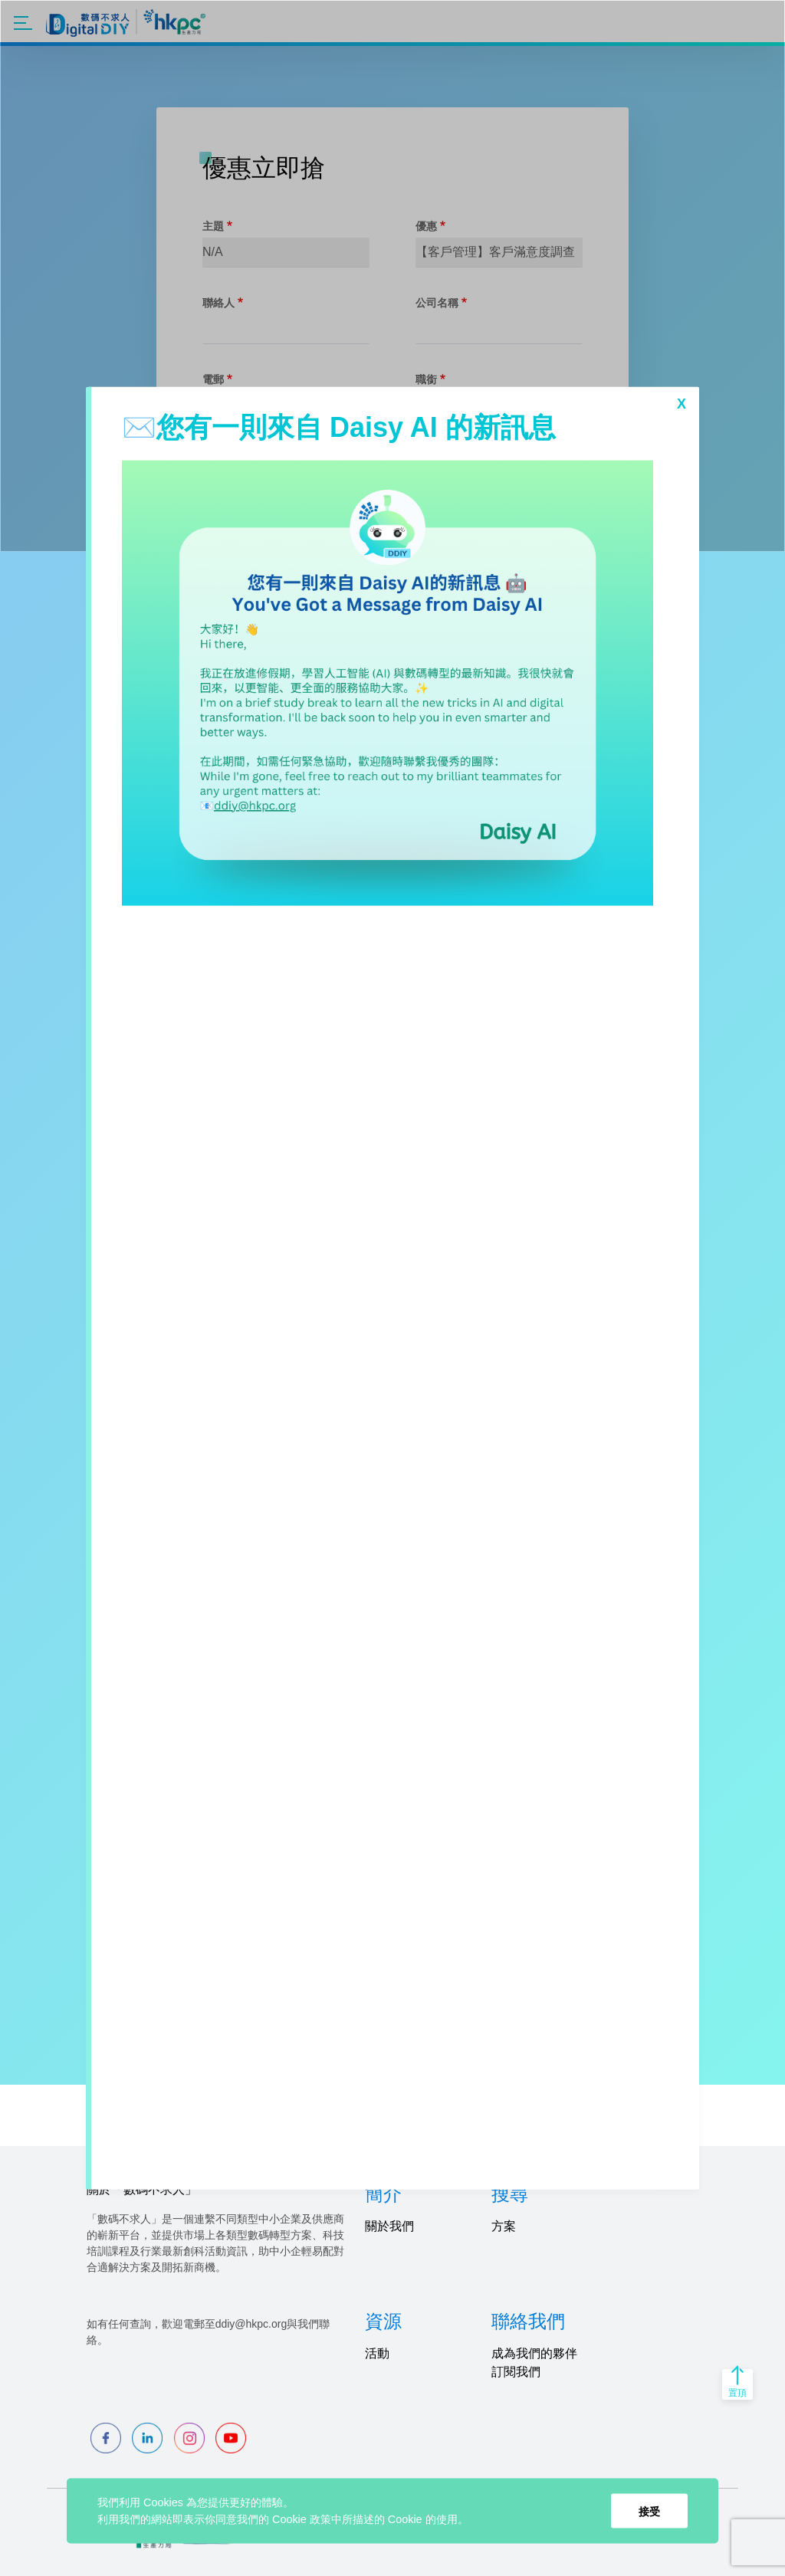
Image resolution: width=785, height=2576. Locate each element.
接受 (649, 2511)
